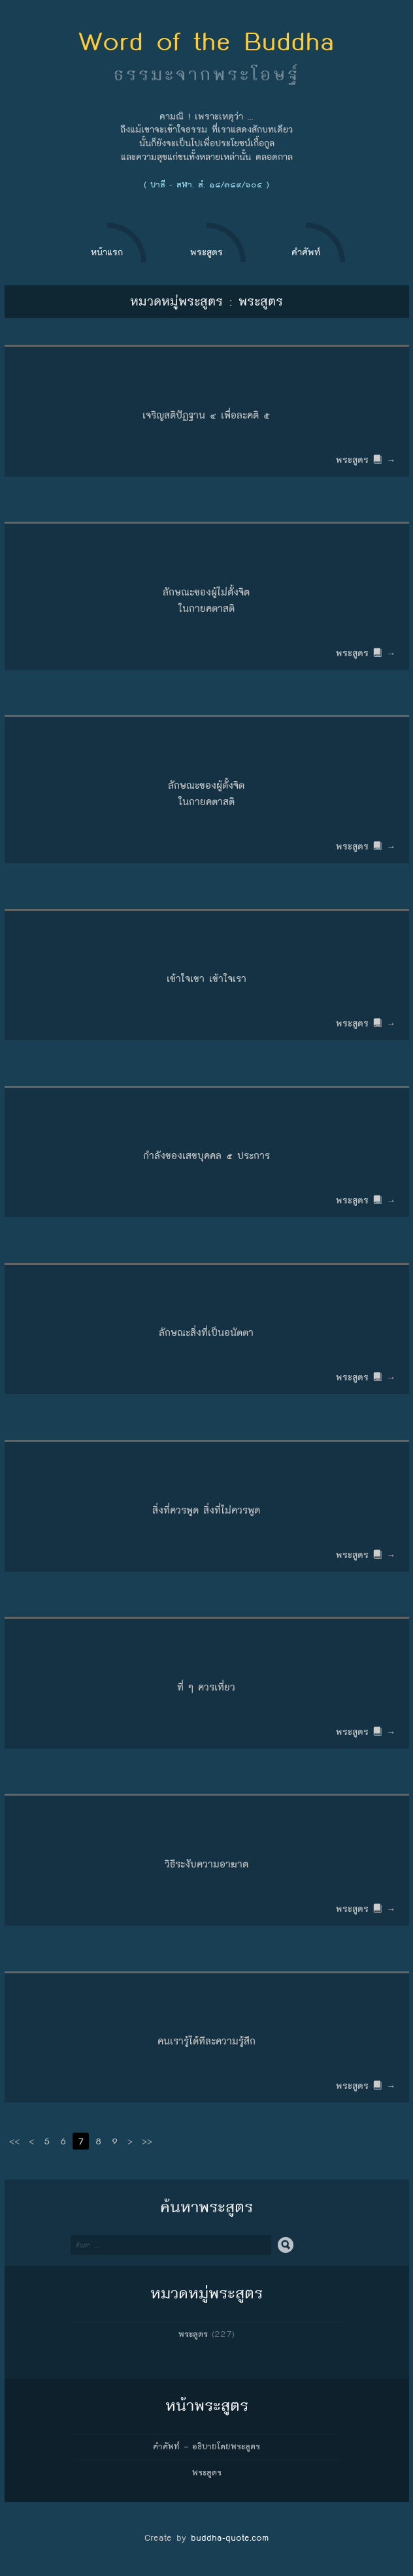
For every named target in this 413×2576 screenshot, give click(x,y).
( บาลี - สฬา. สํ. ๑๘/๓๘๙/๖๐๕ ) (206, 184)
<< (14, 2141)
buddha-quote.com (230, 2537)
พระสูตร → (367, 460)
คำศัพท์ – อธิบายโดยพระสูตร (206, 2446)
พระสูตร (193, 2334)
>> (147, 2141)
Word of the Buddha (206, 41)
